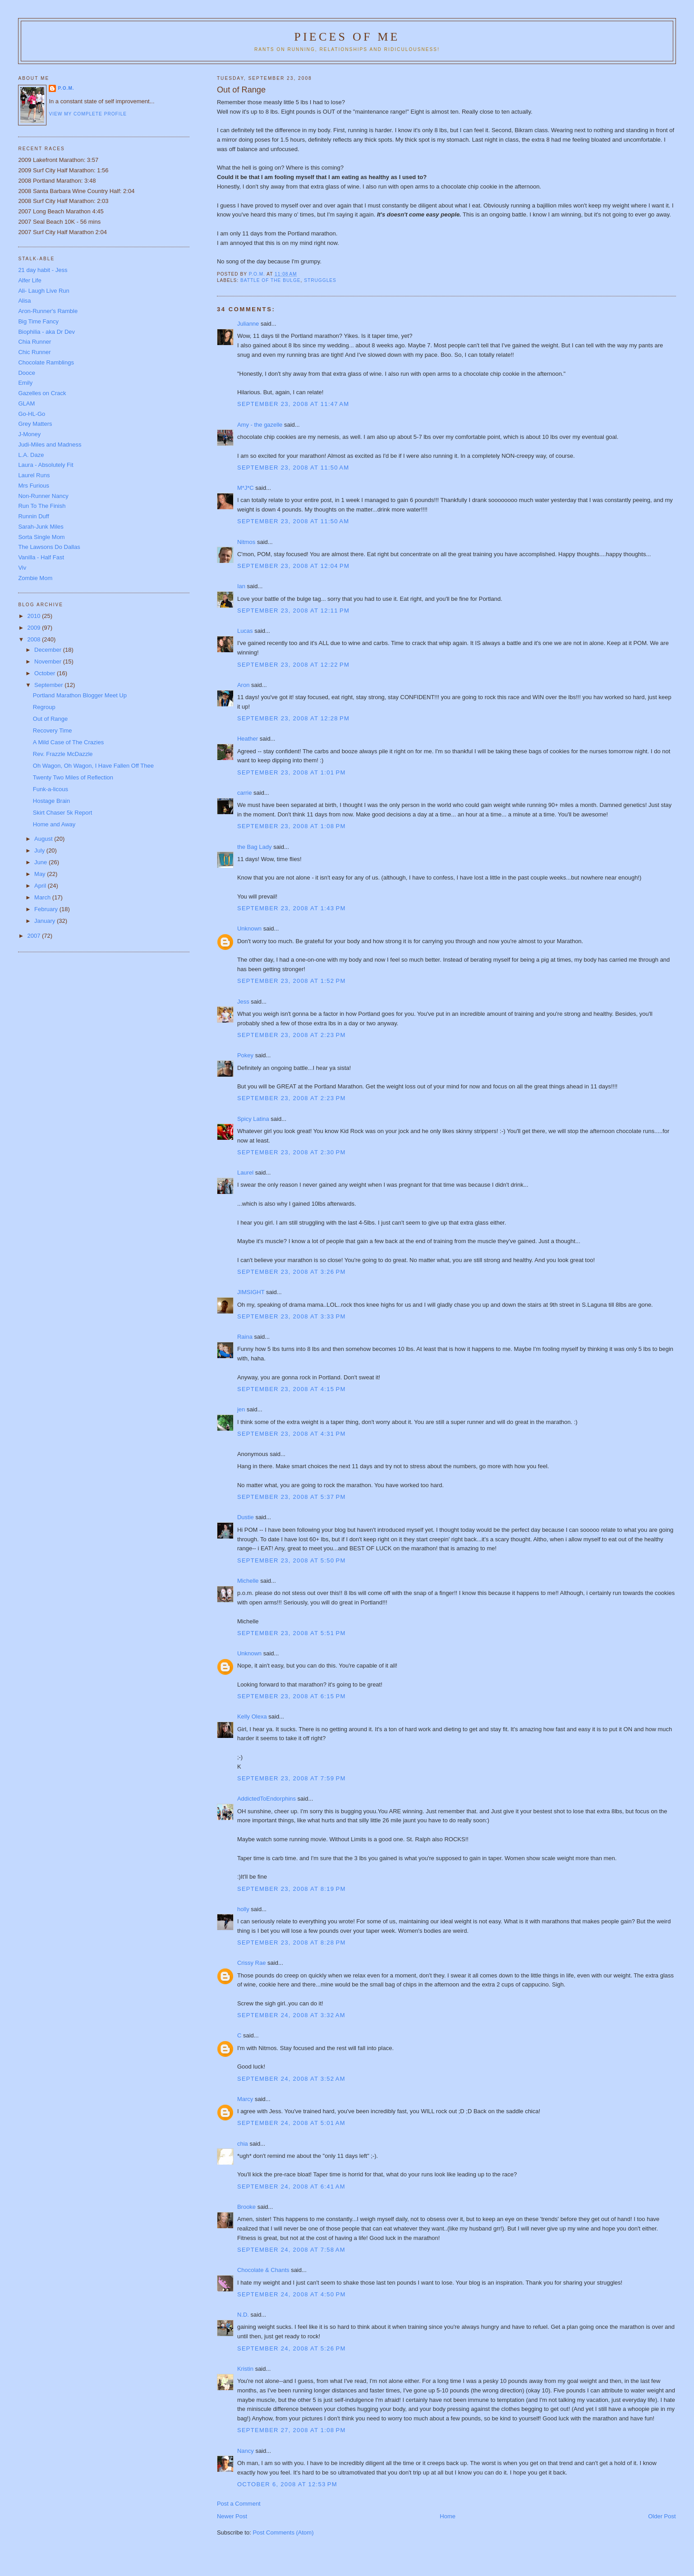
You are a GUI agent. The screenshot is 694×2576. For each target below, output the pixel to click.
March (43, 897)
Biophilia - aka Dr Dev (46, 331)
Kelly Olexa (252, 1716)
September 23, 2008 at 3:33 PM (291, 1316)
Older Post (662, 2516)
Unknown (249, 928)
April (41, 885)
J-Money (29, 434)
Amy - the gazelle (259, 424)
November (48, 661)
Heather (247, 738)
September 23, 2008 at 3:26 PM (291, 1271)
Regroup (44, 707)
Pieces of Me (347, 36)
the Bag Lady (254, 846)
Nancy (245, 2450)
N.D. (243, 2314)
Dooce (26, 372)
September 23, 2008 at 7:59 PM (291, 1778)
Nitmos (246, 542)
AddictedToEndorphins (266, 1798)
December (48, 649)
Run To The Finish (41, 505)
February (47, 909)
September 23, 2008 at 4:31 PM (291, 1433)
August (44, 838)
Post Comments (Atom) (283, 2532)
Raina (245, 1336)
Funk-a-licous (50, 789)
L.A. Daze (31, 455)
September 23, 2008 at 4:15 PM (291, 1389)
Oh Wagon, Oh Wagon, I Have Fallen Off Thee (93, 765)
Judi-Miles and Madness (49, 444)
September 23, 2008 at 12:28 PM (293, 718)
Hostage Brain (51, 800)
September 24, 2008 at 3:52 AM (291, 2078)
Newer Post (232, 2516)
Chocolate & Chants (263, 2270)
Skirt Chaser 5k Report (62, 812)
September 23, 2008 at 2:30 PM (291, 1152)
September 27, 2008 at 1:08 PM (291, 2430)
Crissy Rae (251, 1962)
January (45, 920)
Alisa (24, 300)
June (41, 862)
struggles (320, 280)
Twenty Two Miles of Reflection (73, 777)
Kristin (245, 2368)
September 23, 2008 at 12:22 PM (293, 664)
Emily (25, 382)
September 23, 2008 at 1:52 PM (291, 980)
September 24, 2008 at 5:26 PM (291, 2348)
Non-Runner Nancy (43, 496)
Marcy (245, 2099)
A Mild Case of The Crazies (68, 742)
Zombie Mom (35, 578)
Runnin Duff (33, 516)
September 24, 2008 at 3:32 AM (291, 2015)
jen (241, 1409)
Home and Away (54, 824)
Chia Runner (34, 341)
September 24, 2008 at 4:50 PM (291, 2294)
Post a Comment (239, 2503)
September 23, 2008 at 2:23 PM (291, 1035)
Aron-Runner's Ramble (48, 311)
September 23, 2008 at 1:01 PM (291, 772)
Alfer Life (29, 280)
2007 (34, 935)
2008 (34, 639)
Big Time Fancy (38, 321)
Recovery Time (52, 730)
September (49, 685)
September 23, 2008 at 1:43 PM (291, 908)
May (40, 874)
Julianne (248, 323)
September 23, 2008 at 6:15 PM (291, 1696)
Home (447, 2516)
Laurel (245, 1172)
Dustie (245, 1517)
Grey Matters (35, 423)
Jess (243, 1001)
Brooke (246, 2206)
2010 (34, 616)
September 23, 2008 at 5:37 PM (291, 1496)
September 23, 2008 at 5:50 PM (291, 1560)
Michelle (248, 1580)
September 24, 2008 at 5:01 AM (291, 2123)
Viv (22, 567)
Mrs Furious (33, 485)
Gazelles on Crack (42, 393)
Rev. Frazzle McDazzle (63, 754)
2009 (34, 627)
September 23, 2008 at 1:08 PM (291, 826)
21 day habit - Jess (42, 270)
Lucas (245, 630)
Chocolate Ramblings (46, 362)
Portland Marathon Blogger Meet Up (80, 695)
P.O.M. (66, 88)
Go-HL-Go (31, 413)
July (40, 850)
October (45, 673)
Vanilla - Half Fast (41, 557)
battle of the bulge (270, 280)
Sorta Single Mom (41, 537)
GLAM (26, 403)
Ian (241, 586)
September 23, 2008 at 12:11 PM (293, 610)
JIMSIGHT (250, 1292)
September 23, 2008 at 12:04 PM (293, 565)
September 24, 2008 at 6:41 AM (291, 2186)
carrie (244, 792)
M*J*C (245, 487)
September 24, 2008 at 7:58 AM (291, 2249)
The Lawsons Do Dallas (49, 547)
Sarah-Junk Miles (40, 526)
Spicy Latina (253, 1118)
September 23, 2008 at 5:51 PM (291, 1633)
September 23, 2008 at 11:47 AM (293, 404)
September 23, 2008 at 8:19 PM (291, 1888)
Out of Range (50, 718)
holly (243, 1909)
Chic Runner (34, 352)
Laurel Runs (34, 475)
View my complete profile (88, 113)
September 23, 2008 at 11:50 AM (293, 467)
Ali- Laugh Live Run (43, 290)
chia (242, 2143)
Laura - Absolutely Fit (45, 464)
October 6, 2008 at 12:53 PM (287, 2484)
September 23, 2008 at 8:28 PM (291, 1942)
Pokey (245, 1055)
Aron (243, 685)
